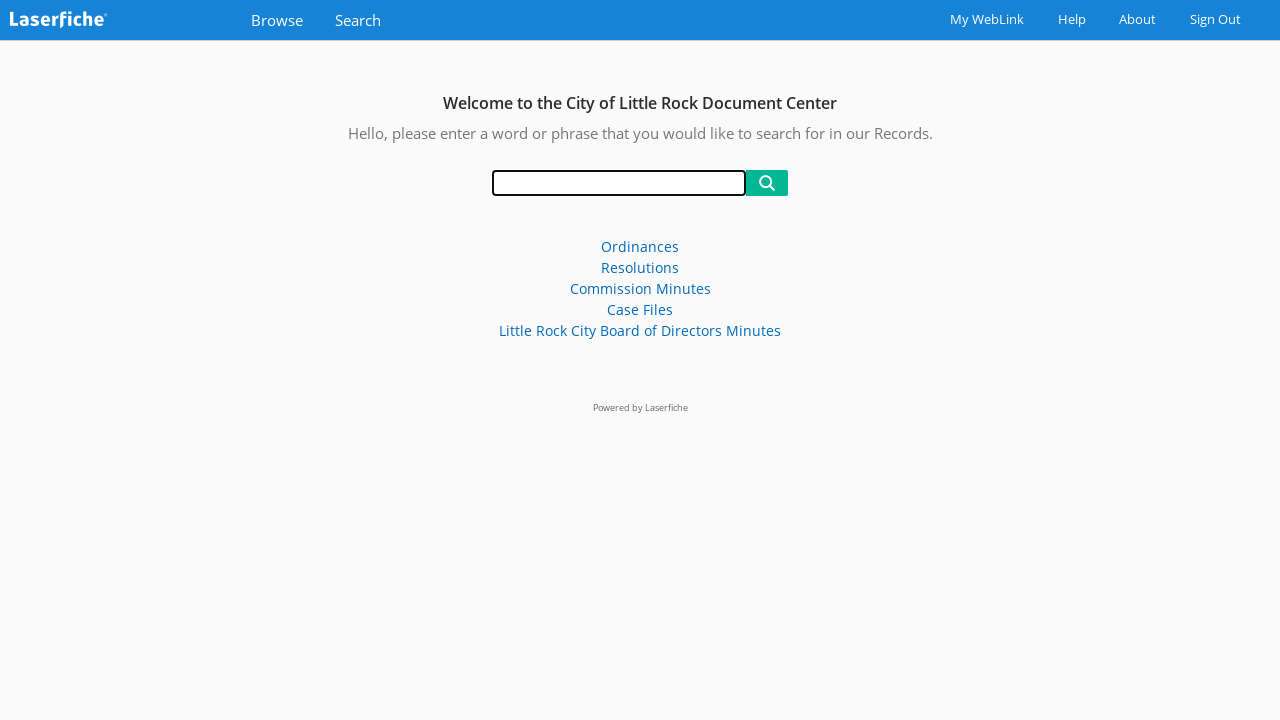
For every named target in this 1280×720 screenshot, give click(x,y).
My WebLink (987, 19)
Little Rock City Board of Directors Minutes (640, 330)
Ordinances (640, 246)
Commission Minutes (640, 288)
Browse (277, 20)
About (1137, 19)
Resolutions (640, 267)
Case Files (640, 309)
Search (358, 20)
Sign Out (1215, 19)
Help (1072, 19)
